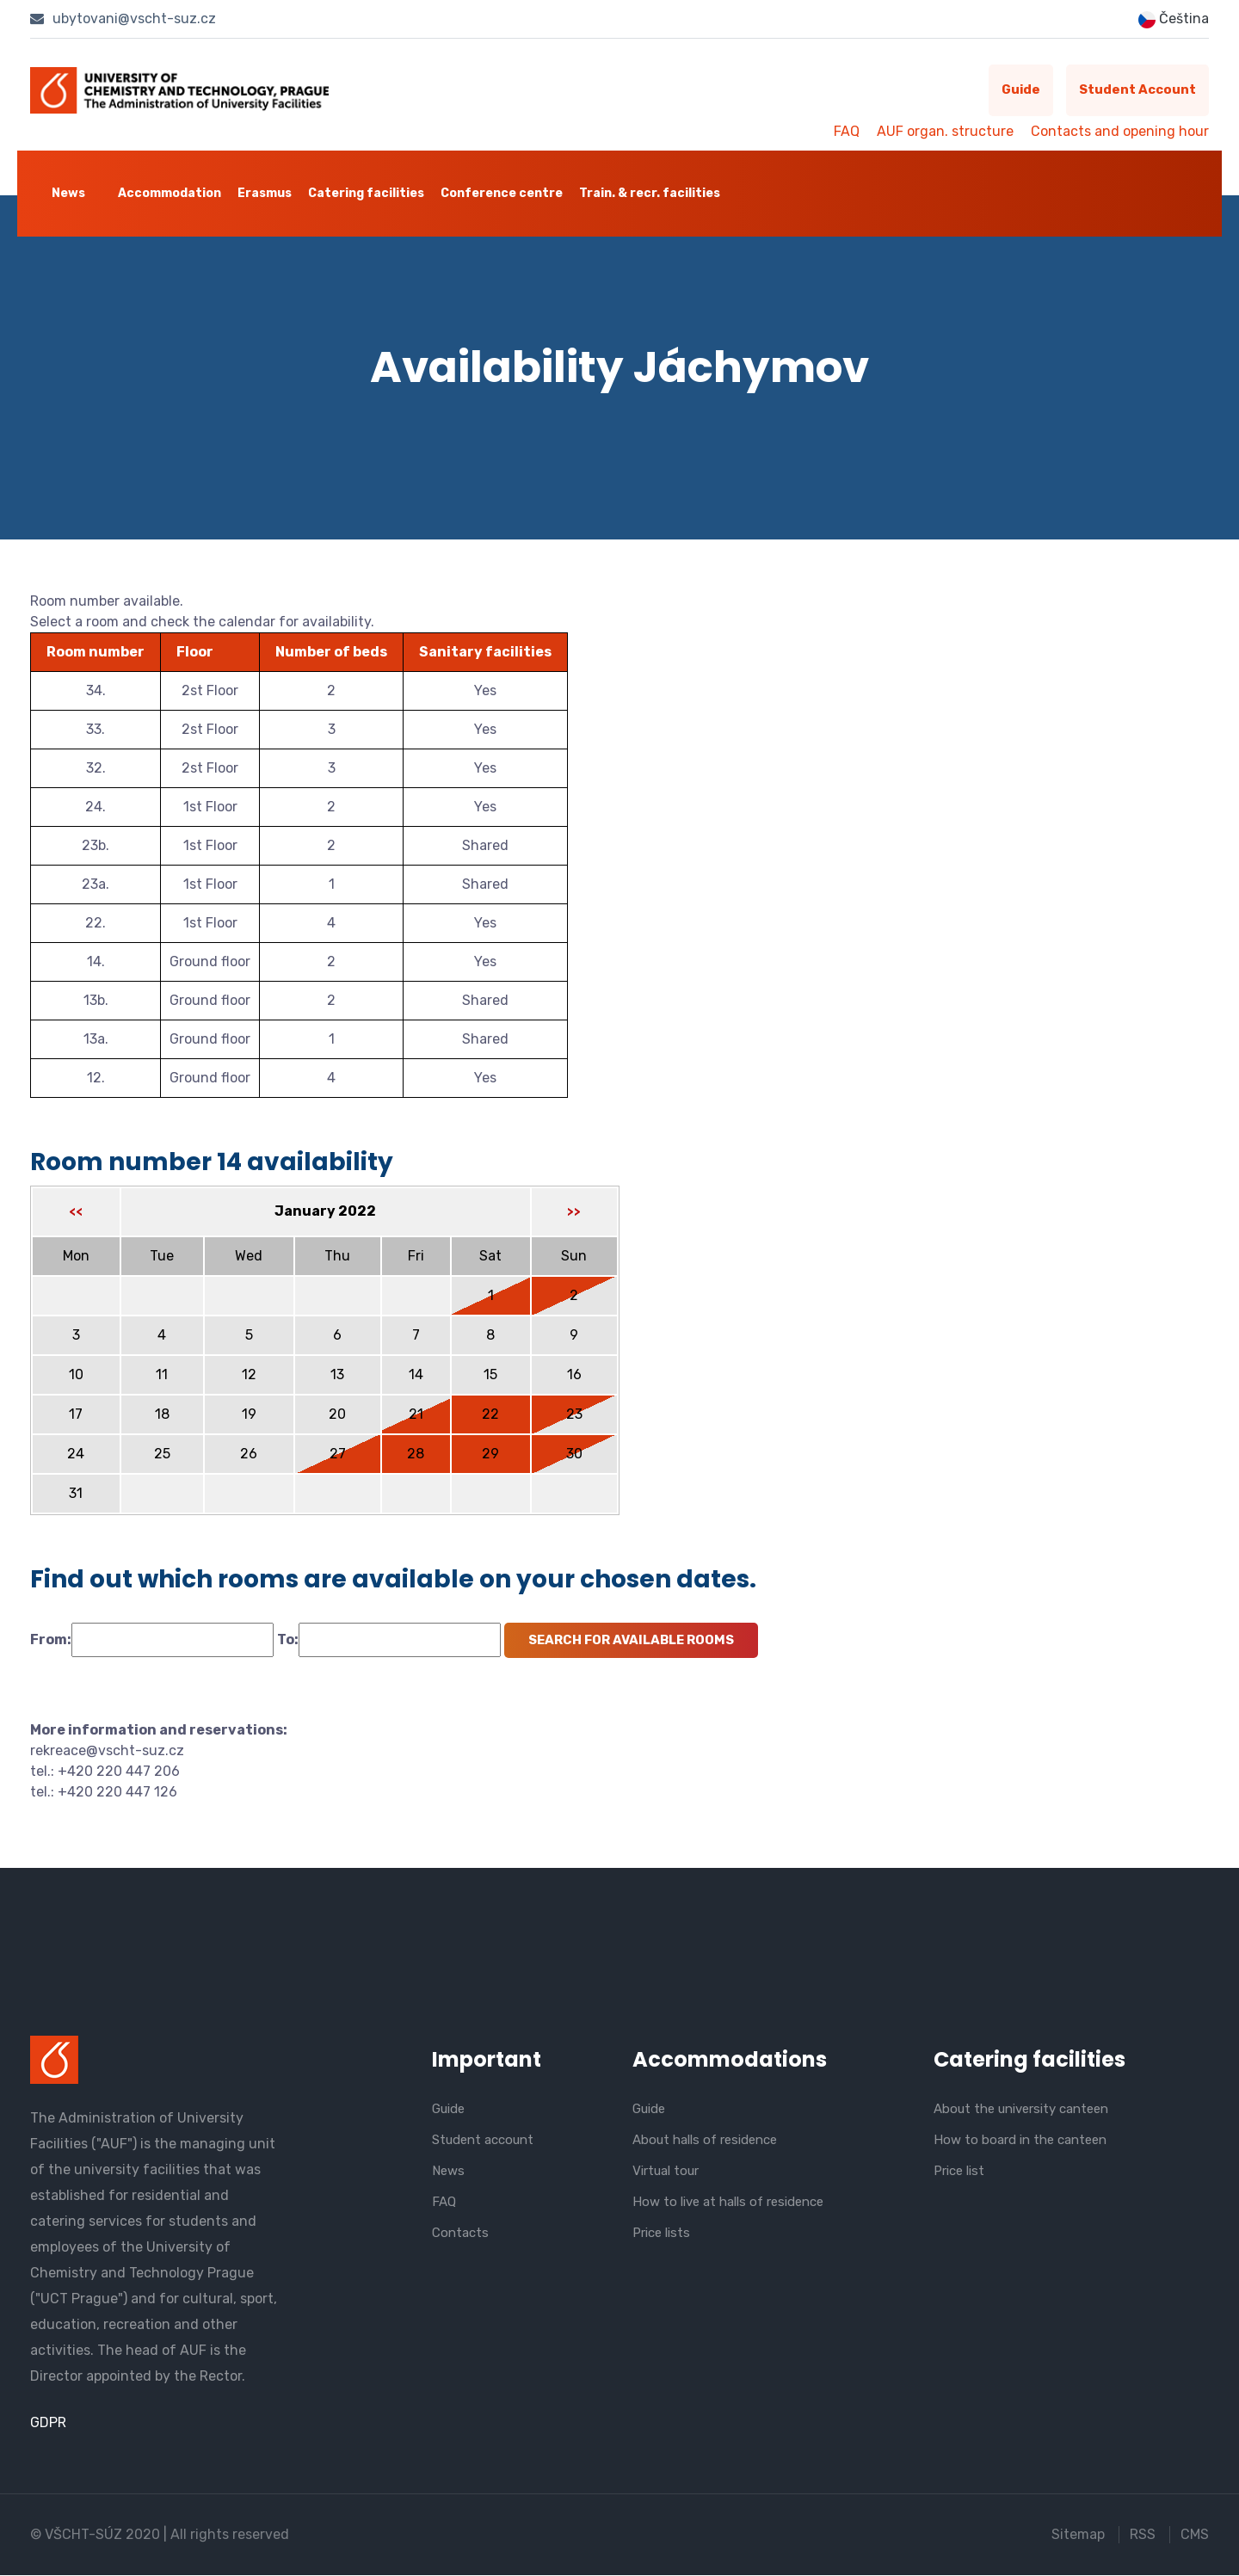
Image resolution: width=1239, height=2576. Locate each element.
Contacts (460, 2232)
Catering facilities (366, 193)
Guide (1020, 90)
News (68, 193)
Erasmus (264, 193)
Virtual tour (665, 2171)
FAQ (847, 131)
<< (76, 1212)
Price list (959, 2171)
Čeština (1173, 19)
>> (574, 1212)
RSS (1143, 2535)
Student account (1137, 90)
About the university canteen (1021, 2109)
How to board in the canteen (1020, 2140)
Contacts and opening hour (1120, 131)
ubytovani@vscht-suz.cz (123, 18)
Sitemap (1078, 2535)
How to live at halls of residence (727, 2201)
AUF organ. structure (945, 131)
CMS (1194, 2535)
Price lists (661, 2232)
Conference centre (502, 193)
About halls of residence (704, 2140)
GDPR (48, 2423)
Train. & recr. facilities (649, 193)
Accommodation (169, 193)
